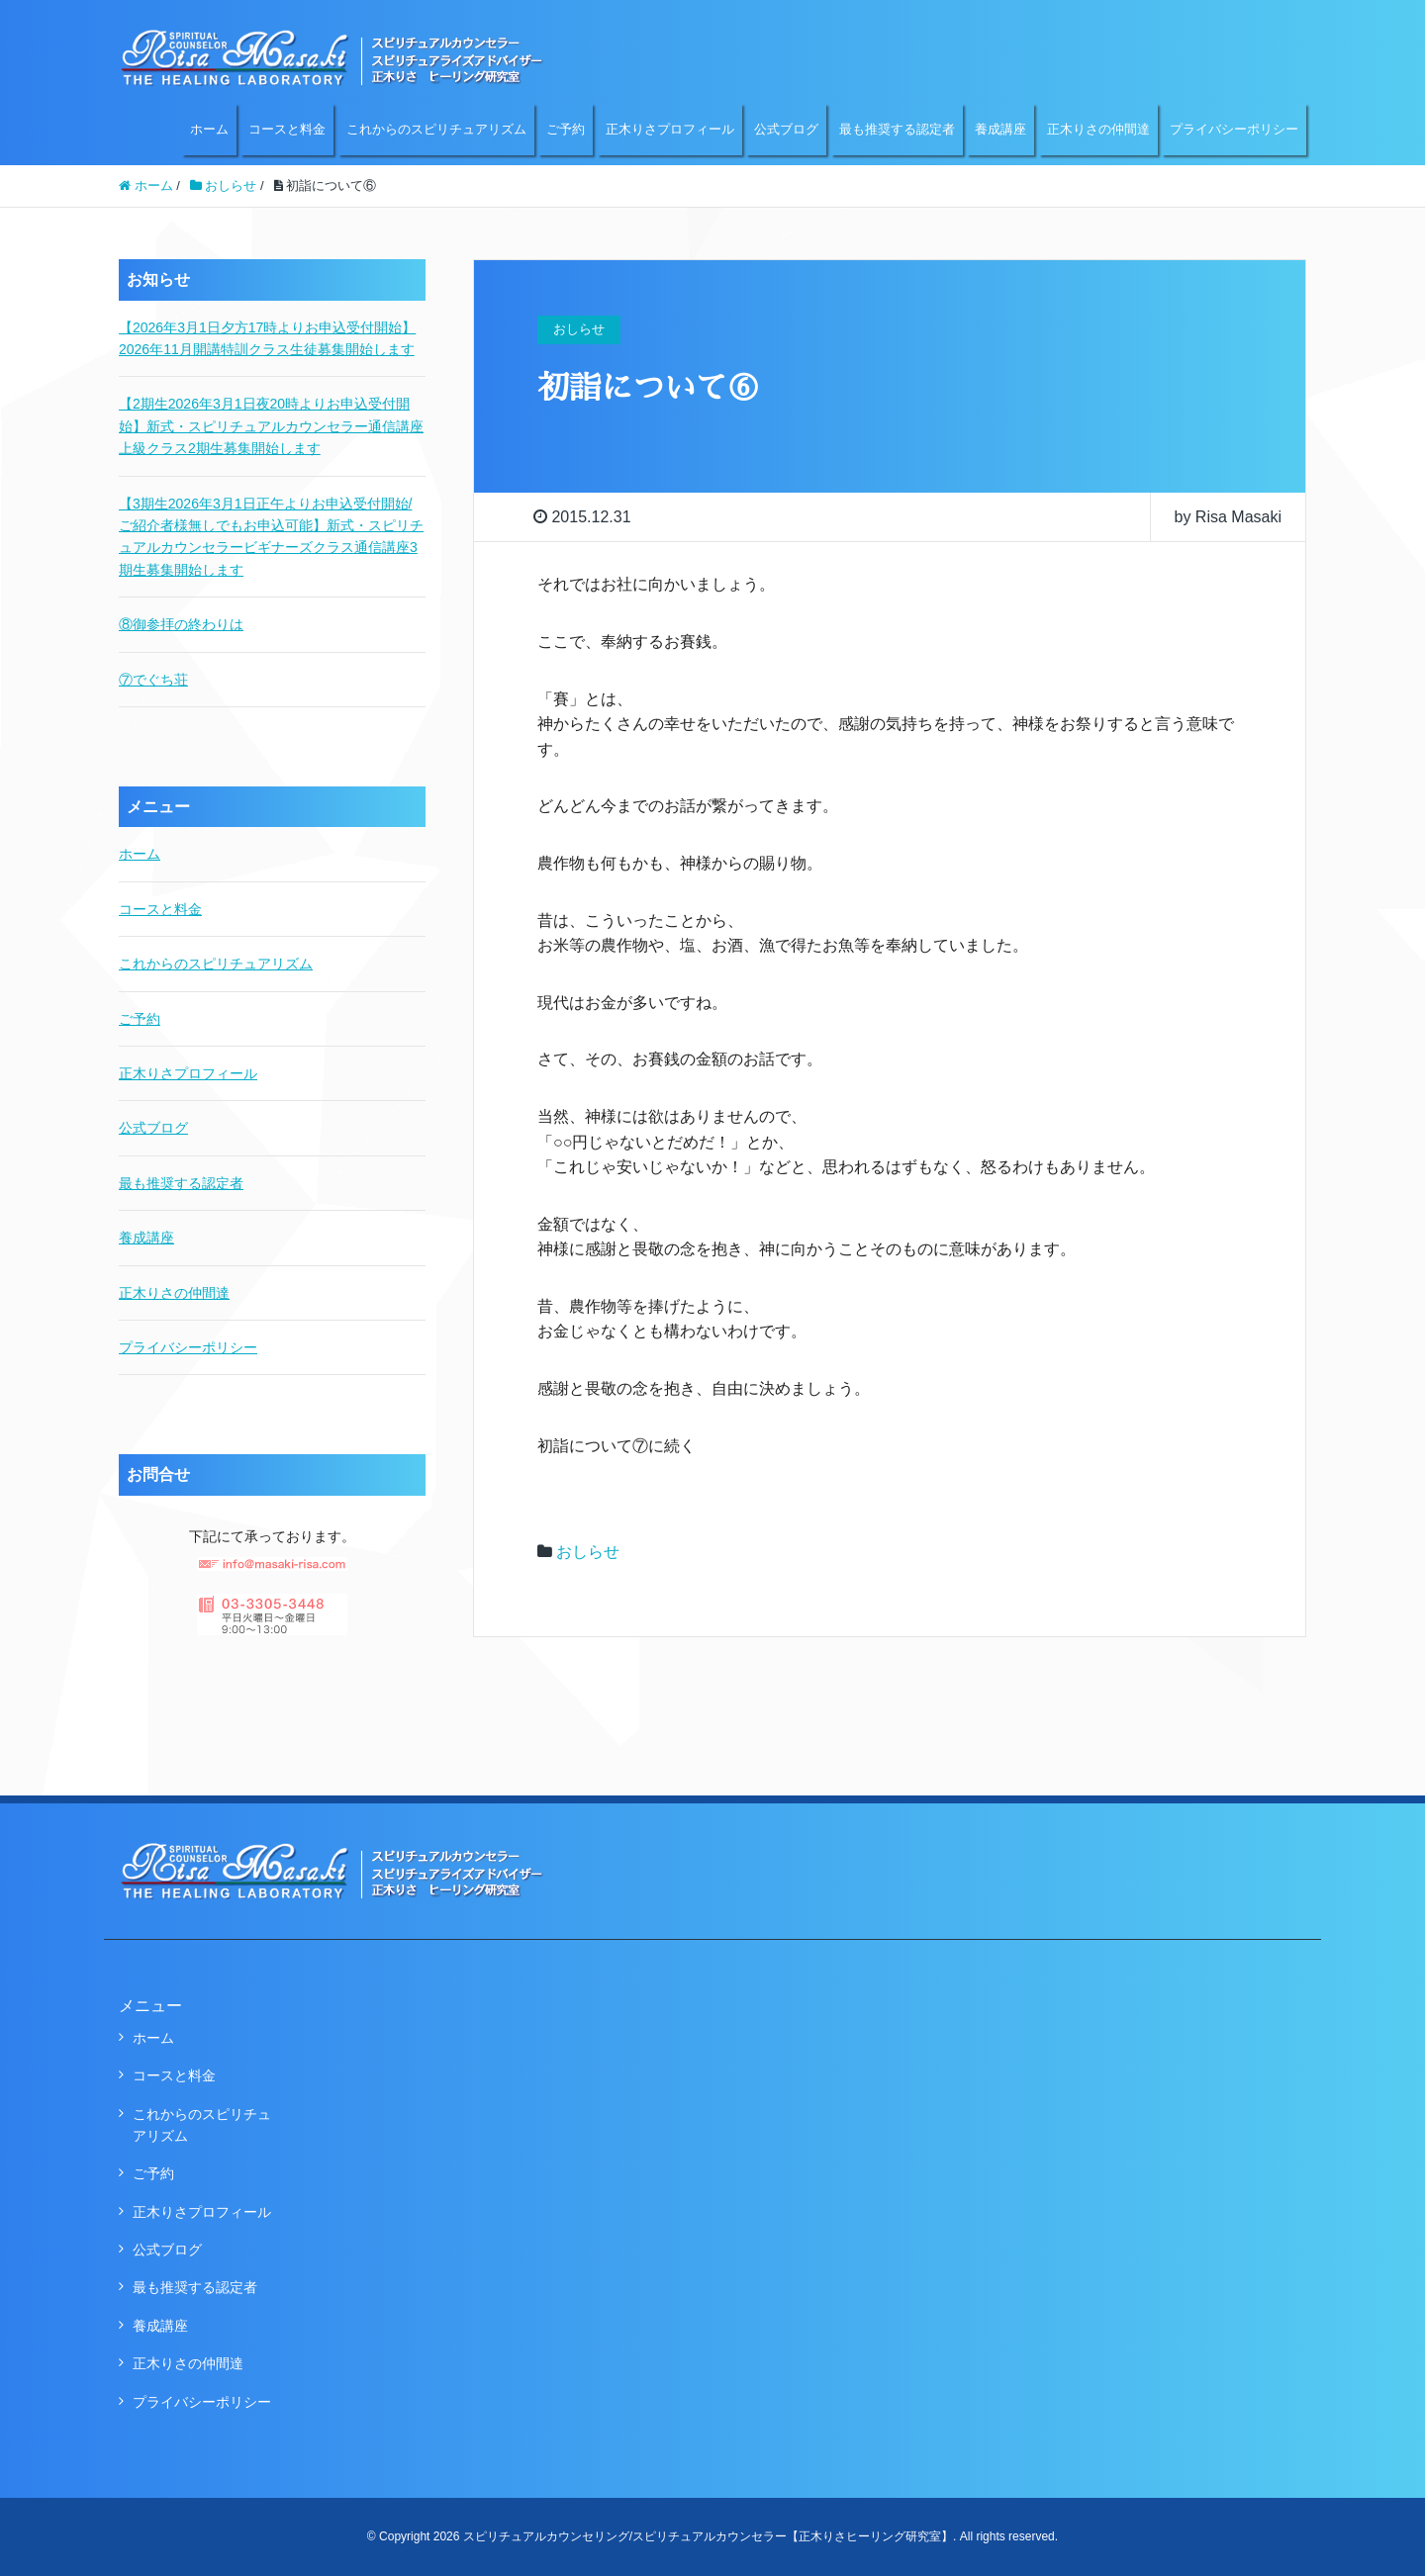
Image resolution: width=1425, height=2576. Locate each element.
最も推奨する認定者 (897, 129)
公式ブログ (786, 129)
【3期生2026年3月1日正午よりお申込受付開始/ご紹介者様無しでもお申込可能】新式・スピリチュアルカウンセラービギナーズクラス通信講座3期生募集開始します (271, 537)
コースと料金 (287, 129)
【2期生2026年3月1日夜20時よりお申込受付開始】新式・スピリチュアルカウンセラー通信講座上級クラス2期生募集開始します (271, 426)
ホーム (209, 129)
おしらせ (587, 1551)
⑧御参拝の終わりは (181, 624)
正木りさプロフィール (670, 129)
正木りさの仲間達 (1098, 129)
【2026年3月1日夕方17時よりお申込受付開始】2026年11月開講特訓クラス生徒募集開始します (267, 338)
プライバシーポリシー (1234, 129)
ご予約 (565, 129)
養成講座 (1000, 129)
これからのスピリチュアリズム (436, 129)
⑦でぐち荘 (153, 680)
